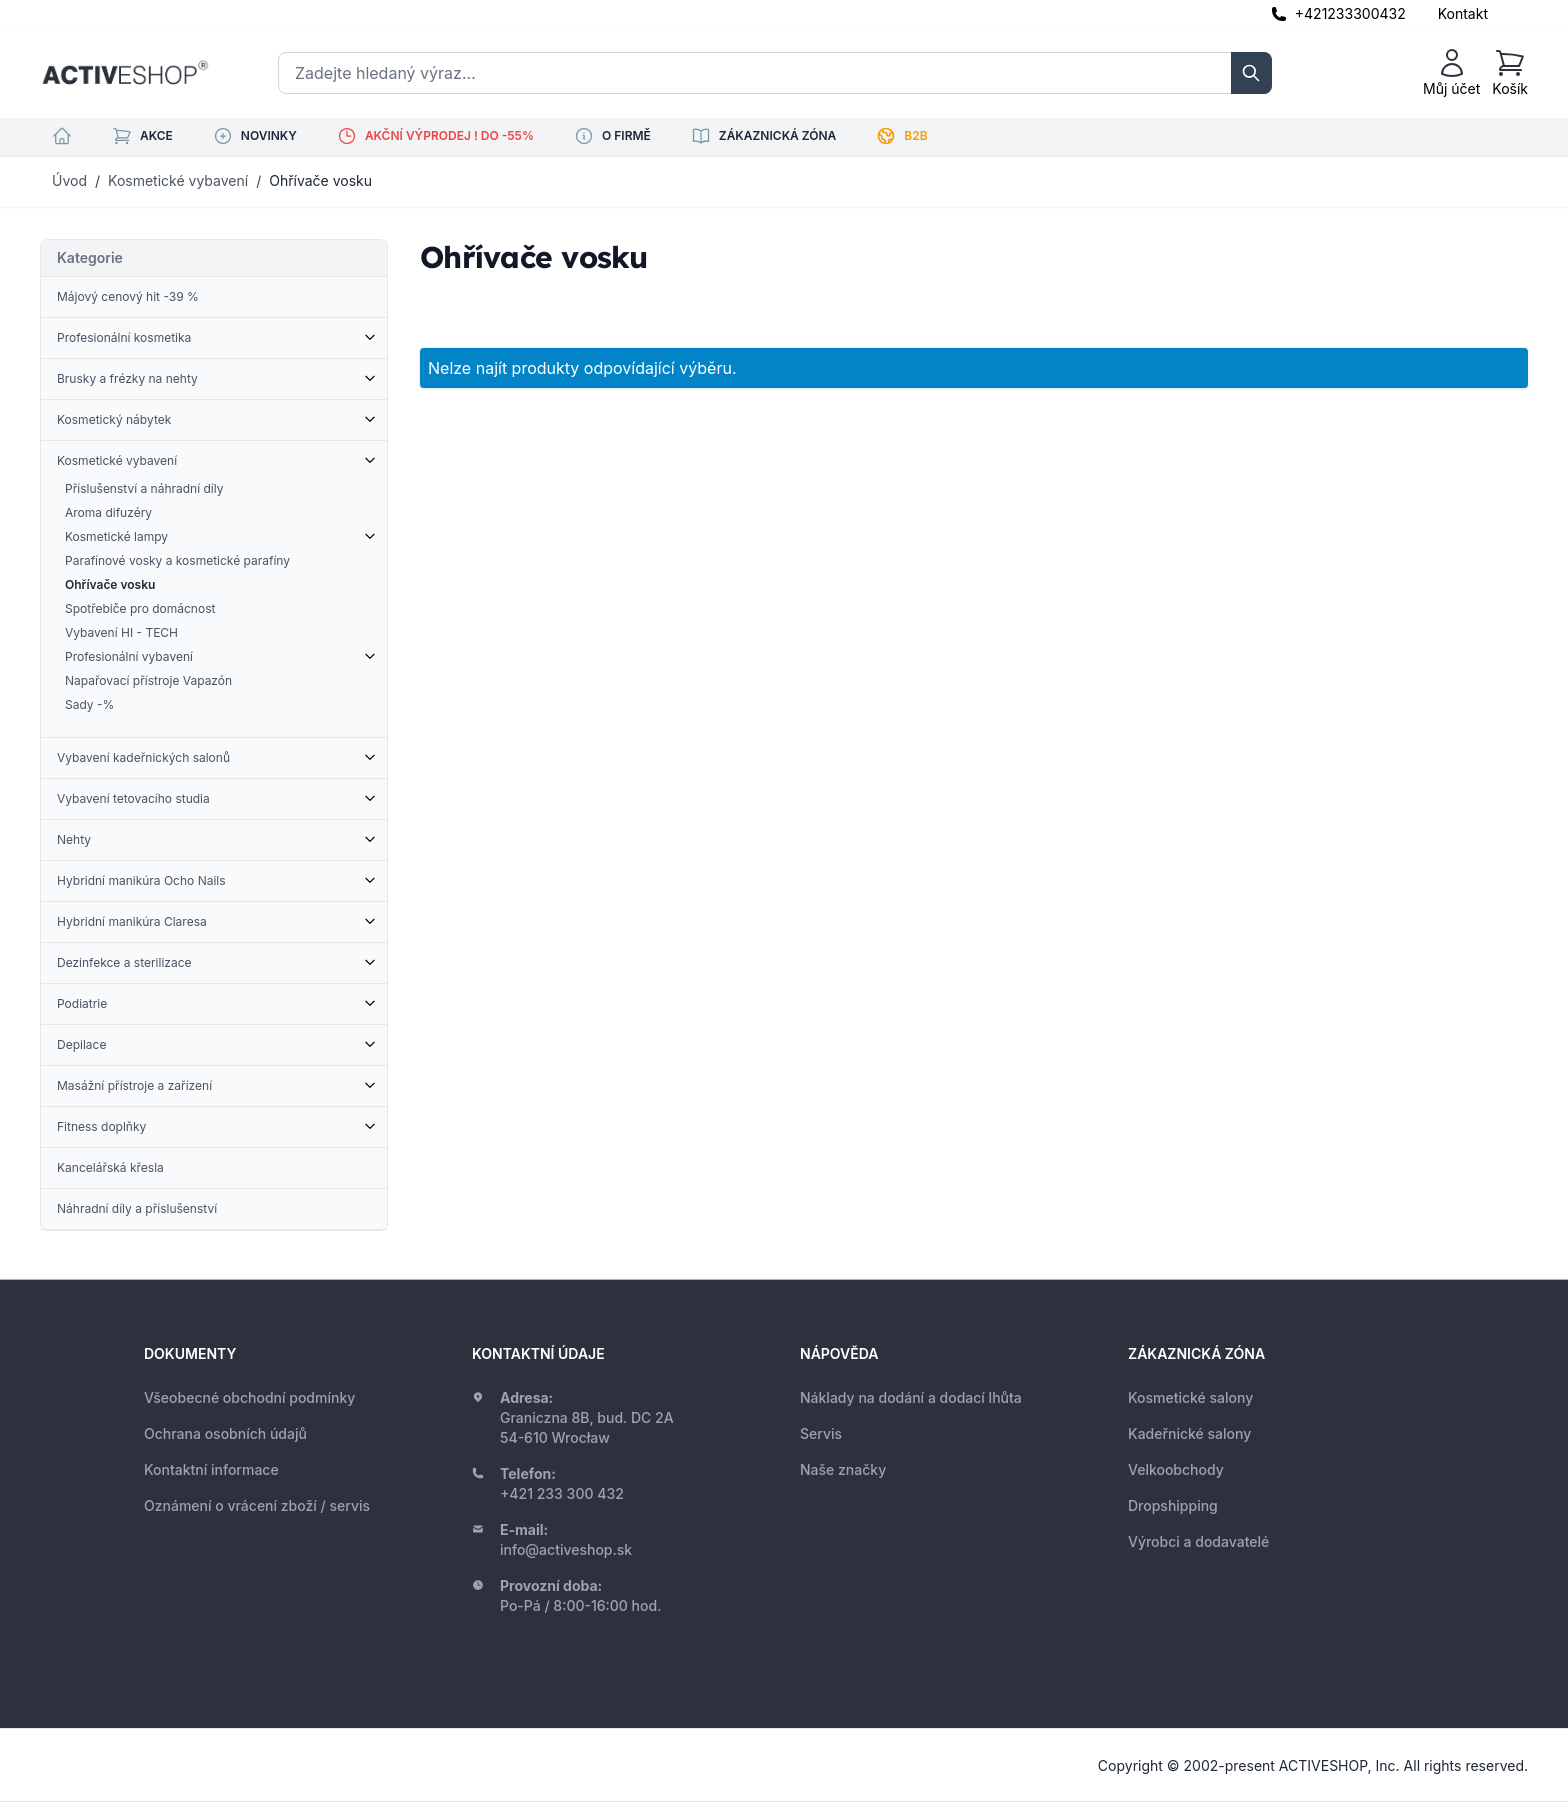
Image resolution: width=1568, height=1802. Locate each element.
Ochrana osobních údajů (225, 1433)
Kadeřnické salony (1189, 1433)
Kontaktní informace (211, 1469)
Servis (821, 1433)
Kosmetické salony (1190, 1397)
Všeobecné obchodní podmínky (249, 1397)
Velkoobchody (1176, 1469)
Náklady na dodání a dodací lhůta (911, 1397)
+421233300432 (1350, 13)
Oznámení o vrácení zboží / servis (257, 1505)
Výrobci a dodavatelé (1198, 1541)
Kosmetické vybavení (178, 180)
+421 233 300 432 (562, 1493)
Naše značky (843, 1469)
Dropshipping (1173, 1505)
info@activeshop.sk (566, 1549)
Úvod (69, 180)
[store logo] (125, 73)
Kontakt (1463, 13)
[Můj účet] (1451, 73)
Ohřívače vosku (320, 180)
